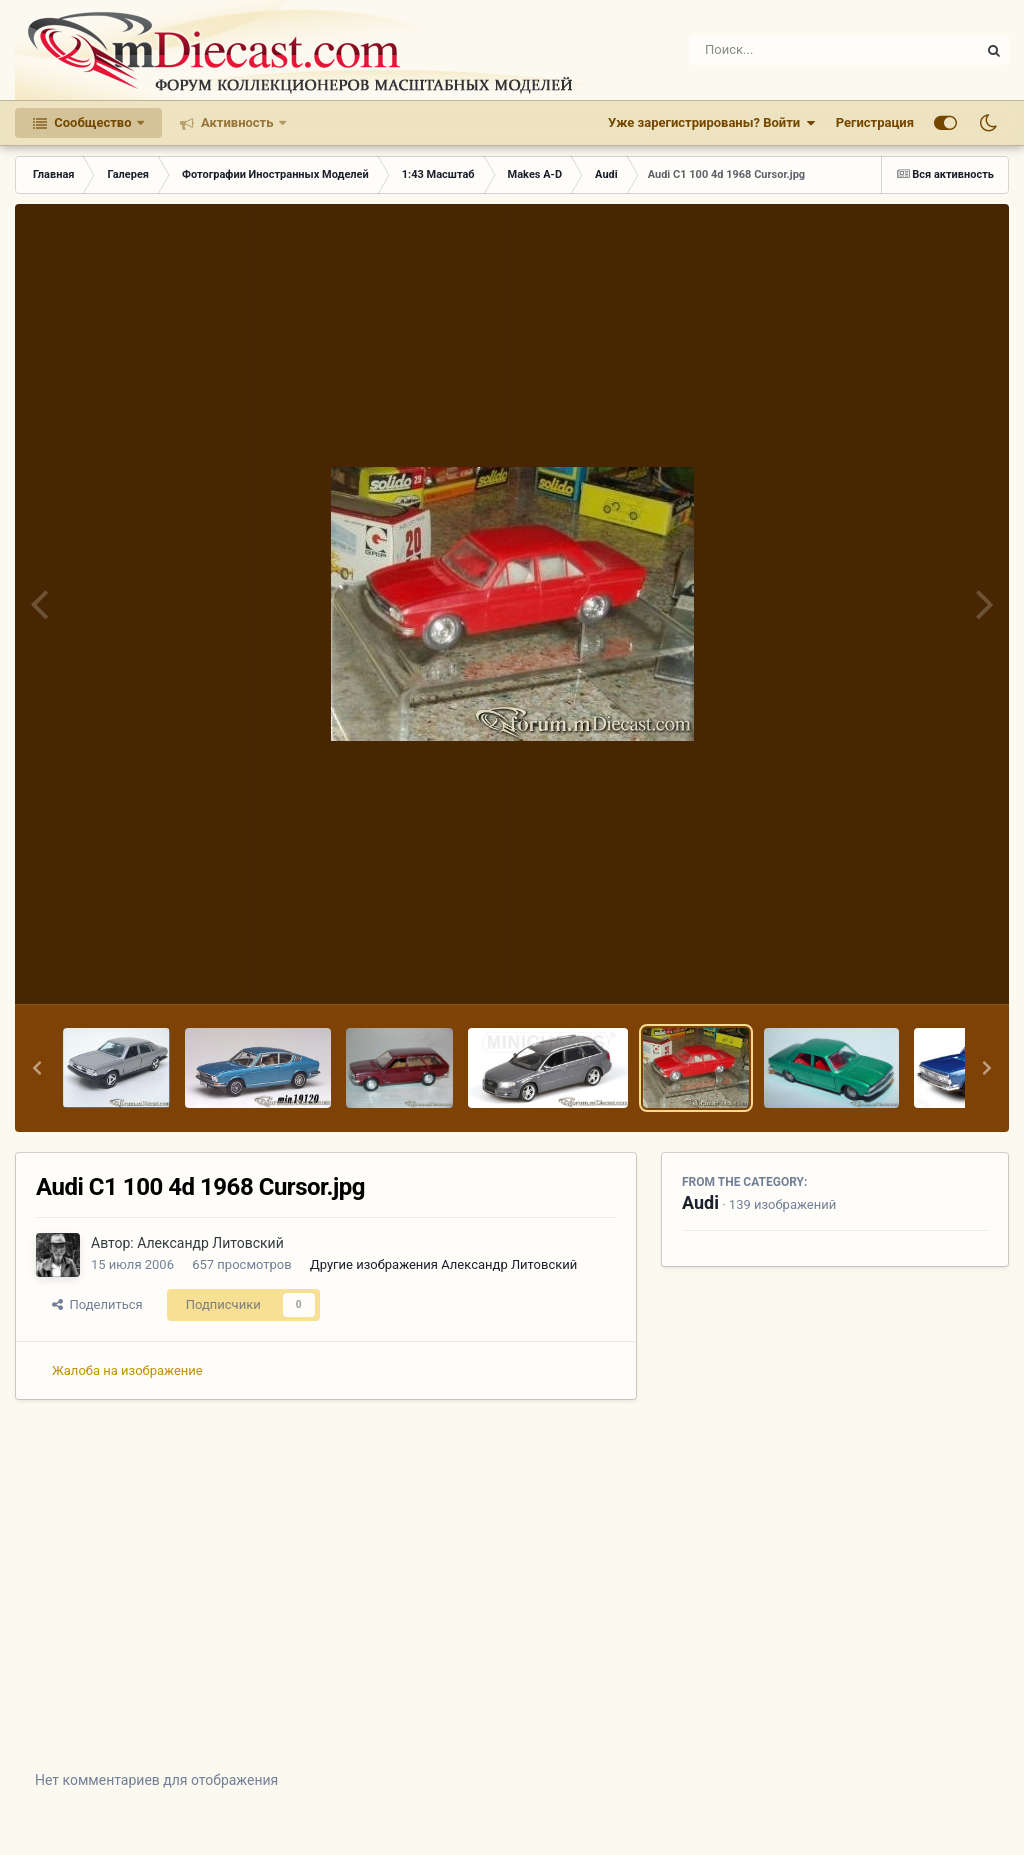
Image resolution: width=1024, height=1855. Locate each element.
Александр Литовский (210, 1243)
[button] (37, 1068)
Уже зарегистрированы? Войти (712, 123)
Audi (700, 1202)
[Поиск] (797, 50)
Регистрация (875, 122)
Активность (237, 122)
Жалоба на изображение (127, 1370)
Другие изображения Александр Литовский (443, 1264)
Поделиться (97, 1304)
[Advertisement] (512, 1600)
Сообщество (93, 122)
